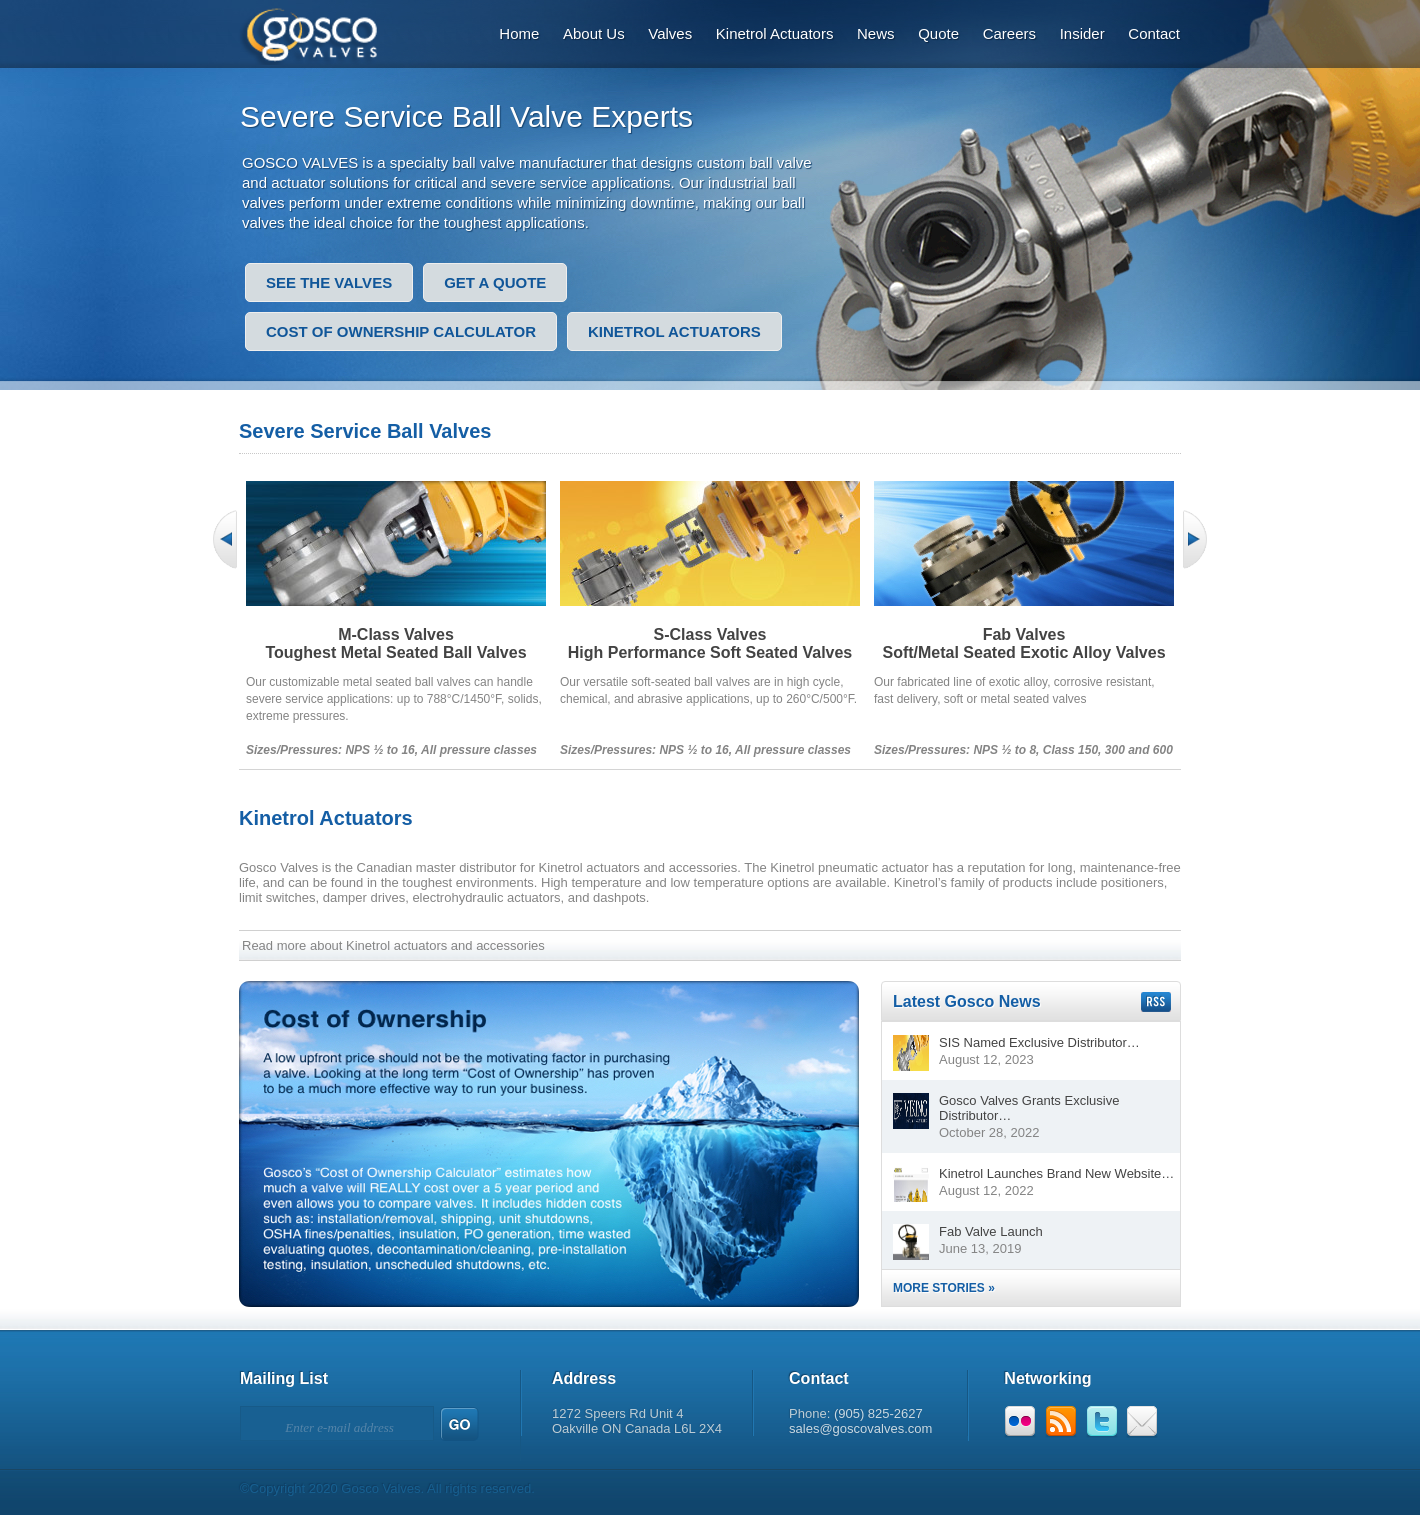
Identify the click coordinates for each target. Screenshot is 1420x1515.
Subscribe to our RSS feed (1156, 1002)
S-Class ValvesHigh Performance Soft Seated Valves (710, 643)
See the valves (329, 282)
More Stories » (944, 1288)
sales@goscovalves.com (860, 1428)
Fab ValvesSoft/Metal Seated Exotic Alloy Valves (1023, 643)
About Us (594, 33)
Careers (1009, 33)
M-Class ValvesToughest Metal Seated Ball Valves (395, 643)
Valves (670, 33)
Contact (1154, 33)
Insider (1082, 33)
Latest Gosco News (967, 1001)
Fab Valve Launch (991, 1231)
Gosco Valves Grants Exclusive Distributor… (1029, 1108)
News (876, 33)
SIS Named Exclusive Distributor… (1039, 1042)
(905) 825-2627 (878, 1413)
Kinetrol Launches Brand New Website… (1056, 1173)
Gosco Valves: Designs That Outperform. (321, 32)
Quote (938, 33)
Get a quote (495, 282)
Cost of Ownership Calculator (401, 331)
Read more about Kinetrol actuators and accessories (393, 945)
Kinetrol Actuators (775, 33)
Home (519, 33)
